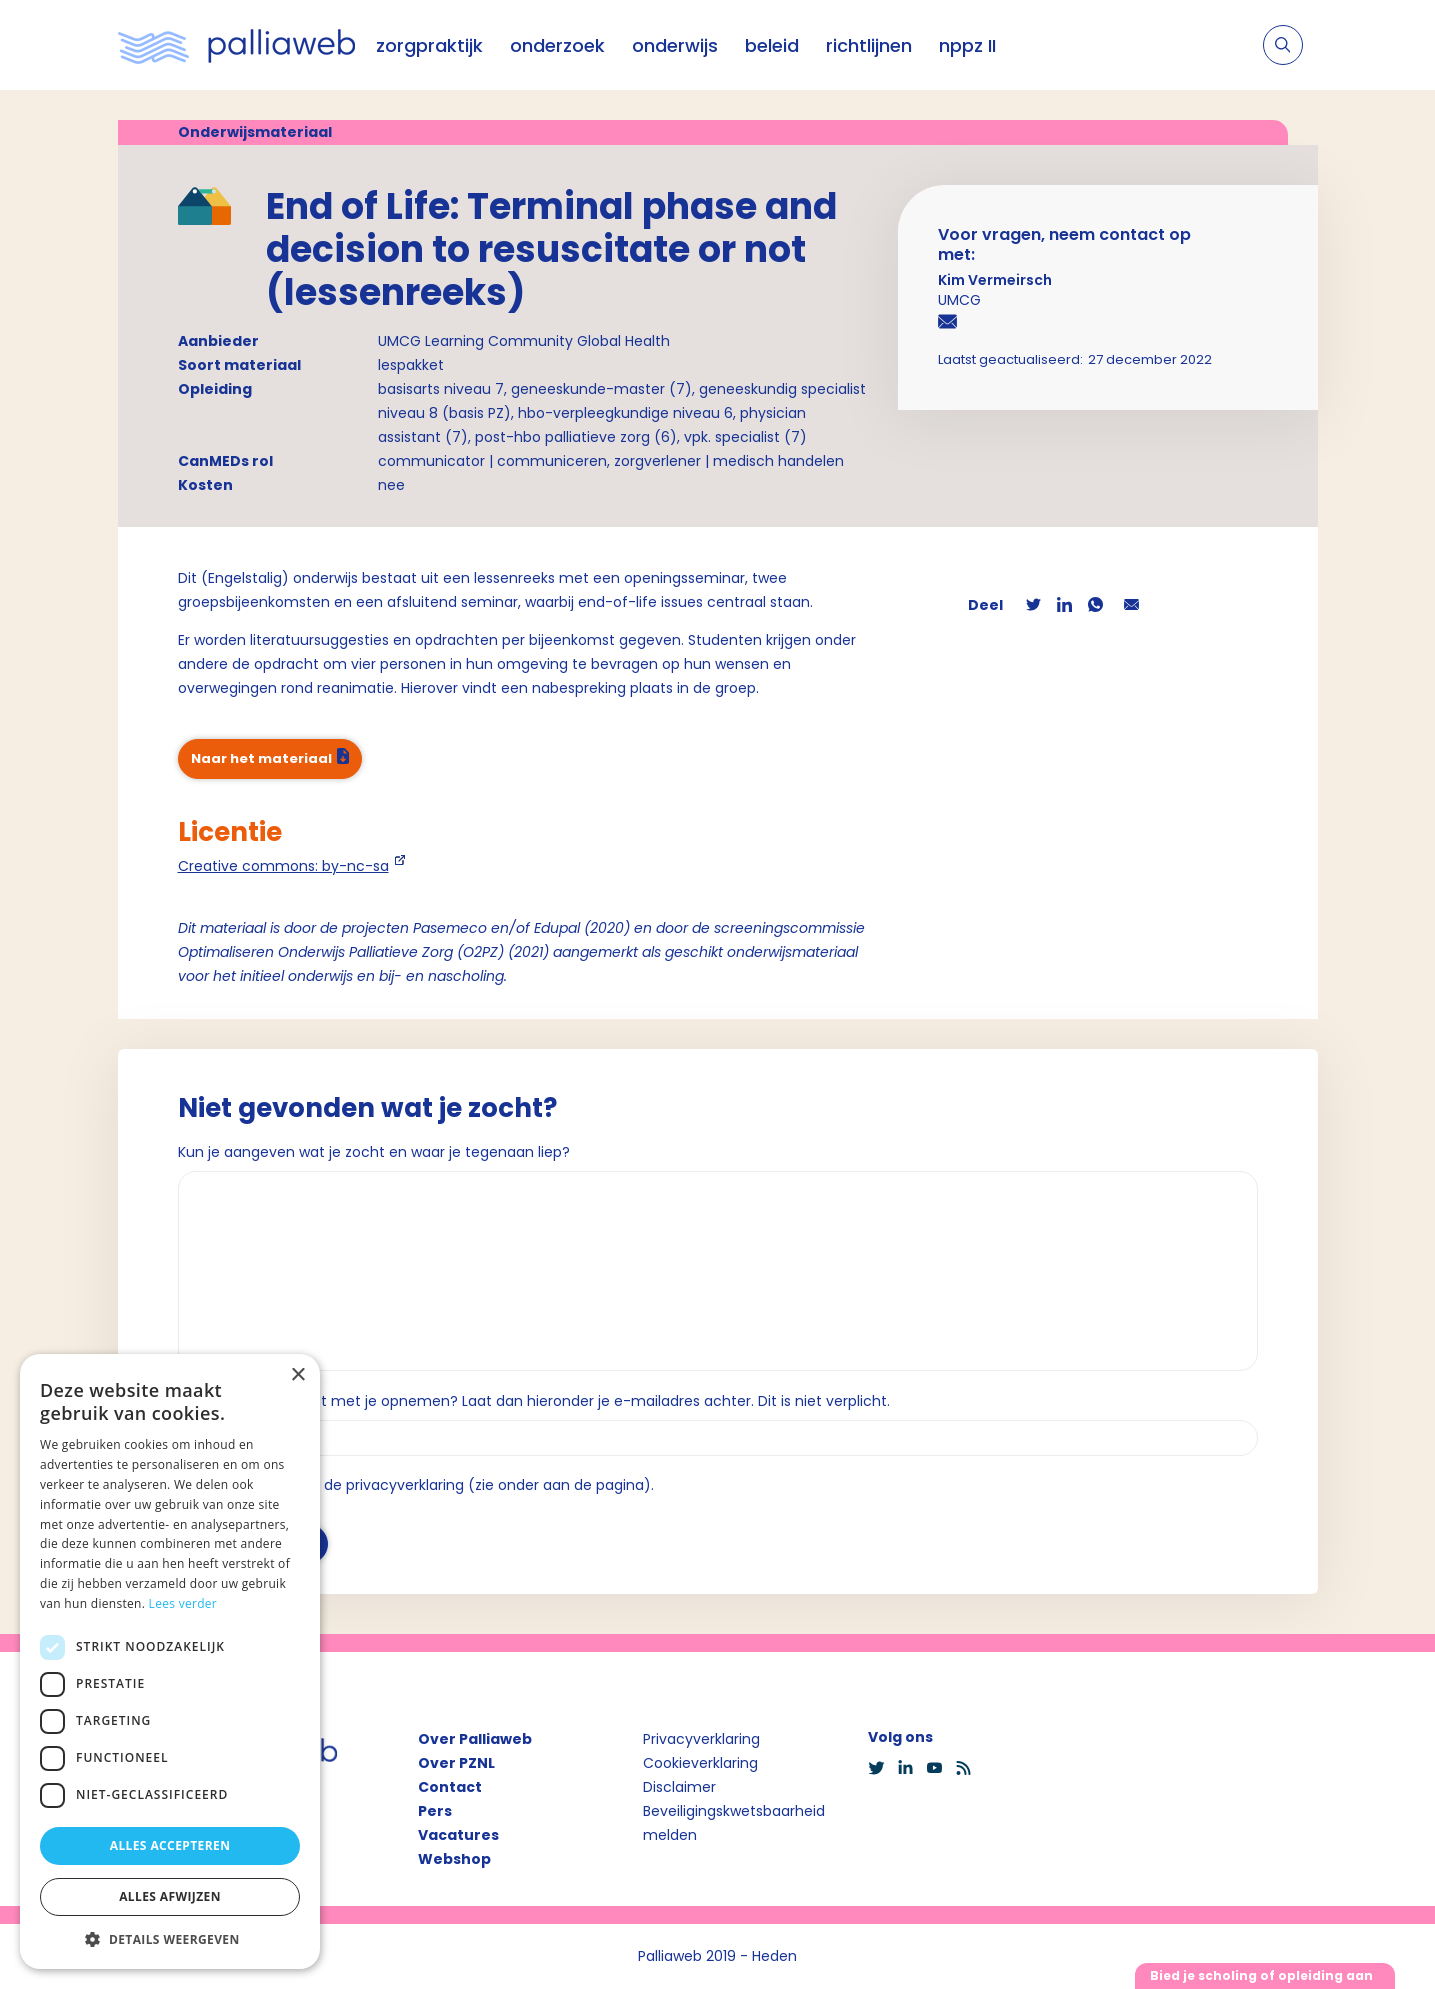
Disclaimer (679, 1787)
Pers (435, 1811)
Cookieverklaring (700, 1763)
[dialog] (170, 1661)
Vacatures (458, 1835)
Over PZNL (456, 1763)
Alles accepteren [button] (170, 1845)
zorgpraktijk (429, 45)
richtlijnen (869, 45)
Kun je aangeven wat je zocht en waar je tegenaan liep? (374, 1152)
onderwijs (675, 45)
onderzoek (557, 45)
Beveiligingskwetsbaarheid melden (734, 1823)
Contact (450, 1787)
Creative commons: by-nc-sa (283, 866)
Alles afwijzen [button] (170, 1896)
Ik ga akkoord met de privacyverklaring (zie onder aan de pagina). (424, 1485)
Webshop (454, 1859)
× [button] (297, 1375)
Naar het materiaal (261, 758)
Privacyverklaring (701, 1739)
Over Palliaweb (475, 1739)
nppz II (967, 45)
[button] (170, 1939)
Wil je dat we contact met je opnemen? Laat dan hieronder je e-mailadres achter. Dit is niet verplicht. (534, 1401)
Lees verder (183, 1603)
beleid (772, 45)
